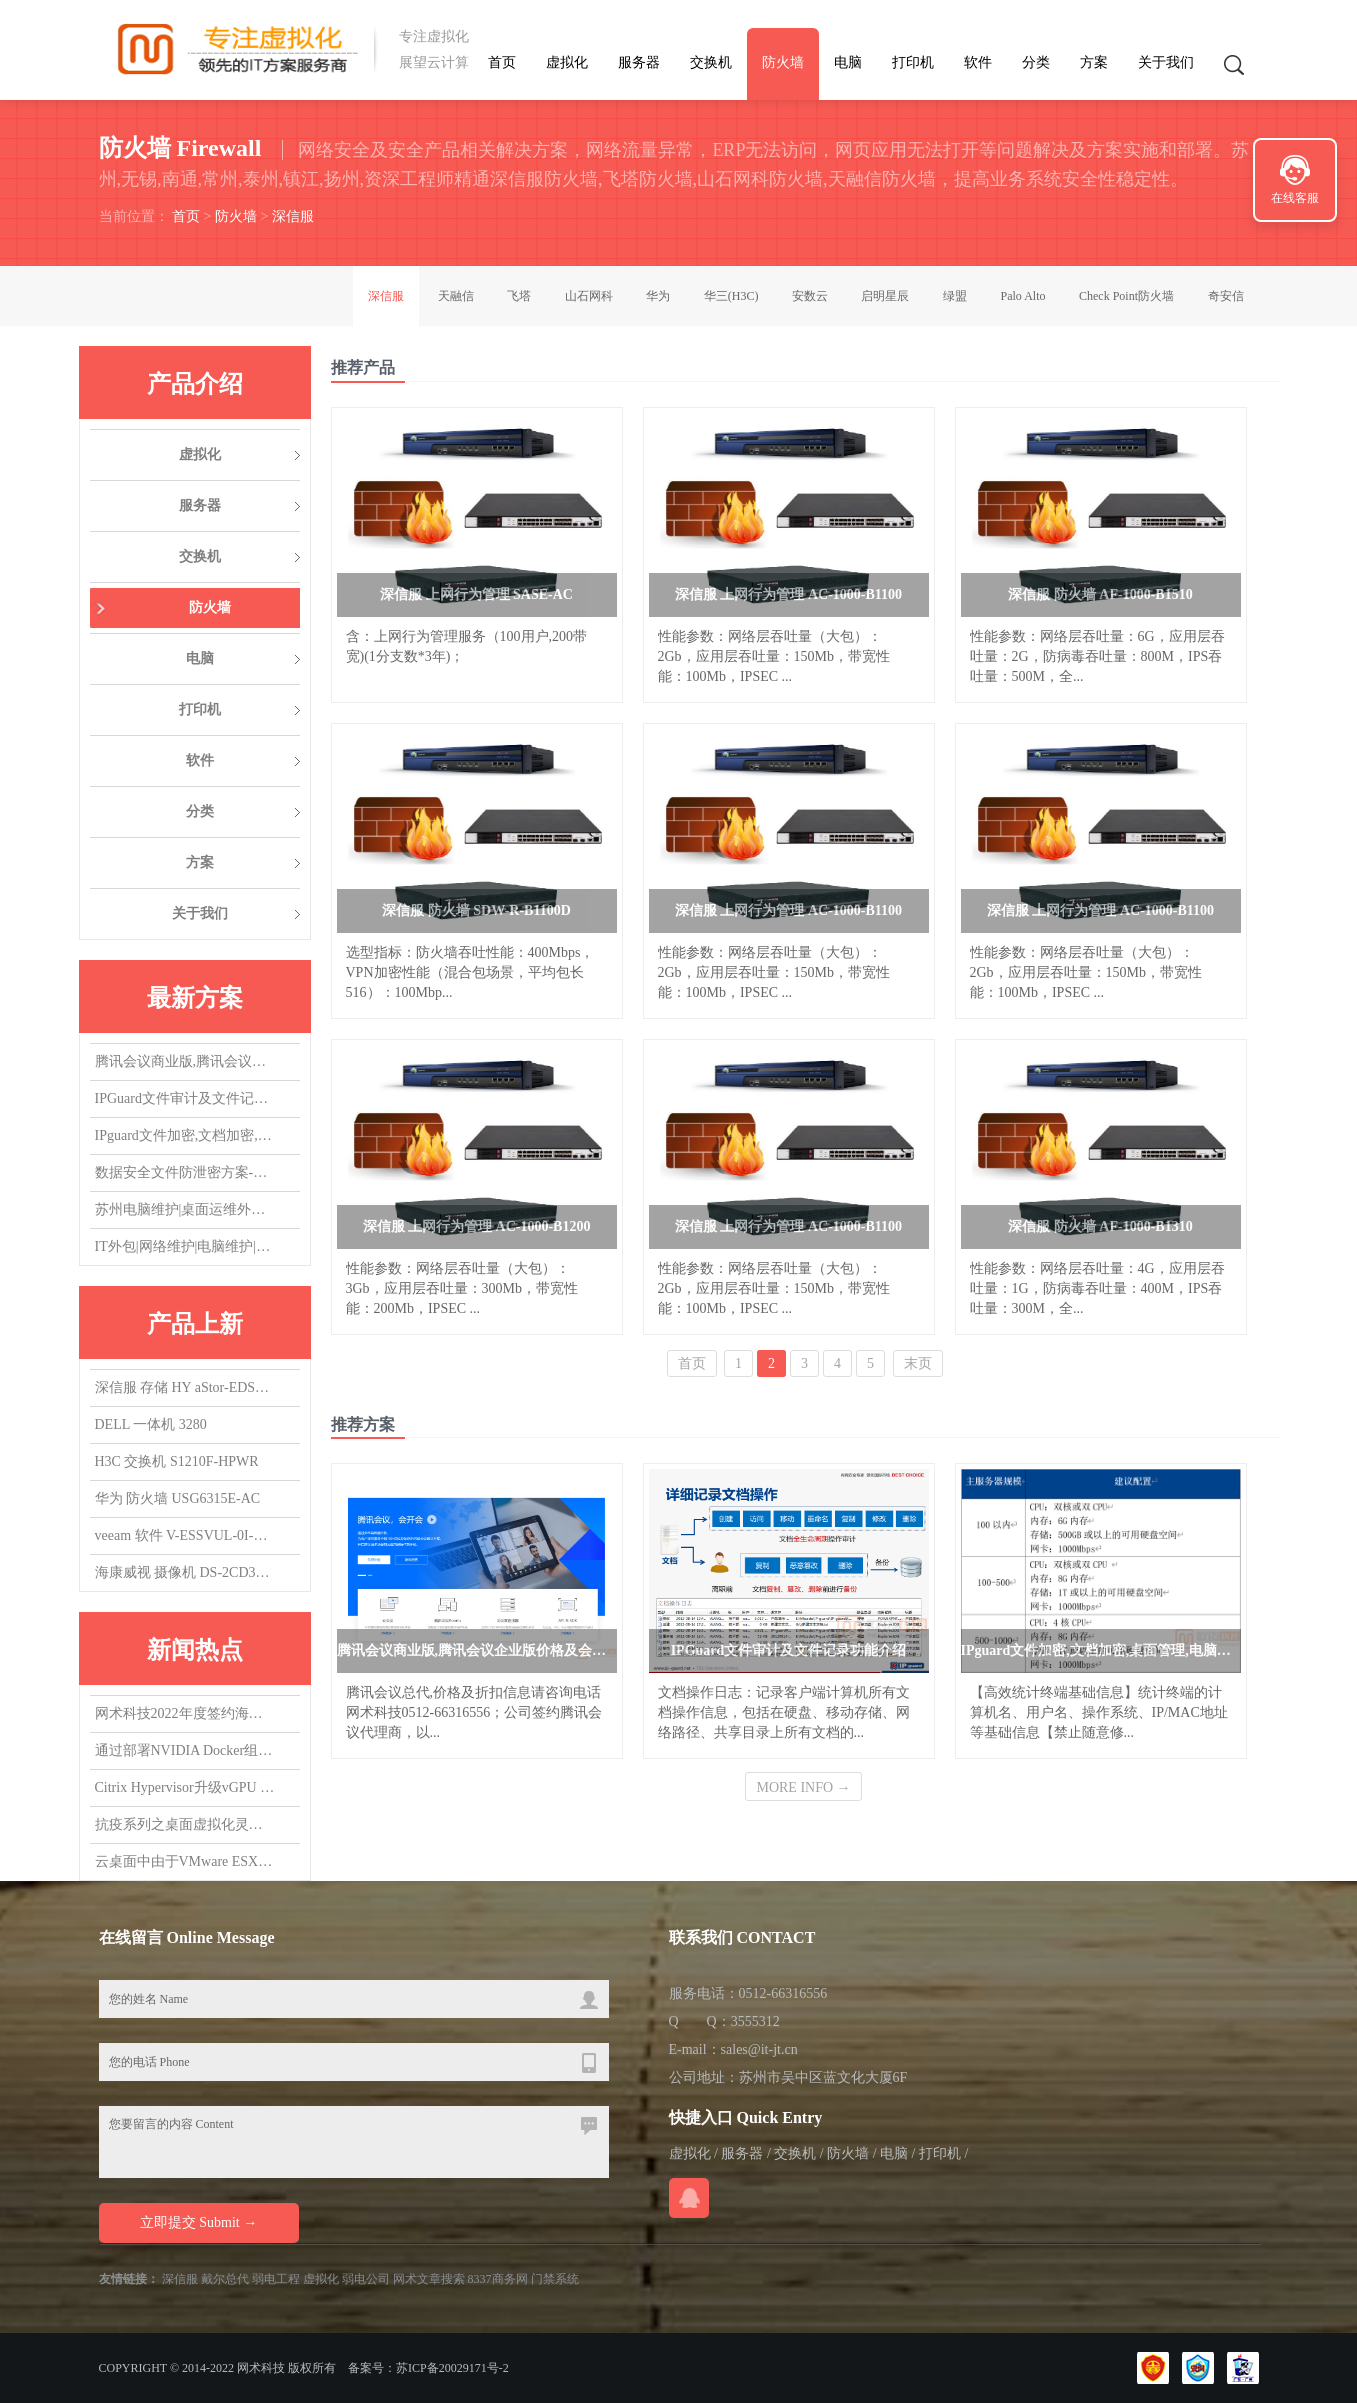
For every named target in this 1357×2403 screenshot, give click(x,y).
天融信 (456, 296)
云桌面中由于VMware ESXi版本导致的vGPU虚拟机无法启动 (185, 1861)
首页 (502, 62)
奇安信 (1226, 296)
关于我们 (1166, 62)
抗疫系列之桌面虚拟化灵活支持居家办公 (185, 1824)
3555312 (755, 2021)
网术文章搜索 (429, 2279)
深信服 (293, 216)
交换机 (711, 62)
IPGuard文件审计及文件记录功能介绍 (185, 1098)
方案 (1094, 62)
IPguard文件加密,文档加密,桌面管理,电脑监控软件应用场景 (185, 1135)
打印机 (913, 62)
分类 (1036, 62)
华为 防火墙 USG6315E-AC (178, 1498)
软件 (978, 62)
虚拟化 (567, 62)
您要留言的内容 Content (354, 2142)
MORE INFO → (803, 1787)
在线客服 (1295, 198)
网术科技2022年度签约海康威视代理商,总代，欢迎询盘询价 (185, 1713)
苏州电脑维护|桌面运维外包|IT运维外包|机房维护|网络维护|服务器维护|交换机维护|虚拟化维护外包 (185, 1209)
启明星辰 (885, 296)
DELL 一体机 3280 (151, 1424)
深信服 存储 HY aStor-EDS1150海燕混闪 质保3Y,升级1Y (185, 1387)
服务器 (639, 62)
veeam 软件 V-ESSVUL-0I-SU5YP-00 (185, 1535)
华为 (658, 296)
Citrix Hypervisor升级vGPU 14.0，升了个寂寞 (185, 1787)
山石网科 (589, 296)
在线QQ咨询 (689, 2198)
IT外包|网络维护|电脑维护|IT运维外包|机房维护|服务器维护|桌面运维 (185, 1246)
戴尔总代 (225, 2279)
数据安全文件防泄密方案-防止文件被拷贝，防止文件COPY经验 (185, 1172)
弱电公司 (366, 2279)
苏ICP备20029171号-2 (452, 2368)
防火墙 (783, 62)
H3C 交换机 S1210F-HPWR (177, 1461)
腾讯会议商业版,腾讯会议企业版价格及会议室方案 (185, 1061)
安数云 (810, 296)
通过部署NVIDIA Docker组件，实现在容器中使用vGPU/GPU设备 (185, 1750)
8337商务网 (498, 2279)
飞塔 (519, 296)
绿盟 (955, 296)
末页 (918, 1363)
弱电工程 (276, 2279)
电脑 (848, 62)
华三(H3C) (731, 296)
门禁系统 (555, 2279)
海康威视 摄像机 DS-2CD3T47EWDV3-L (185, 1572)
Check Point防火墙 (1126, 296)
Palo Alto (1022, 296)
